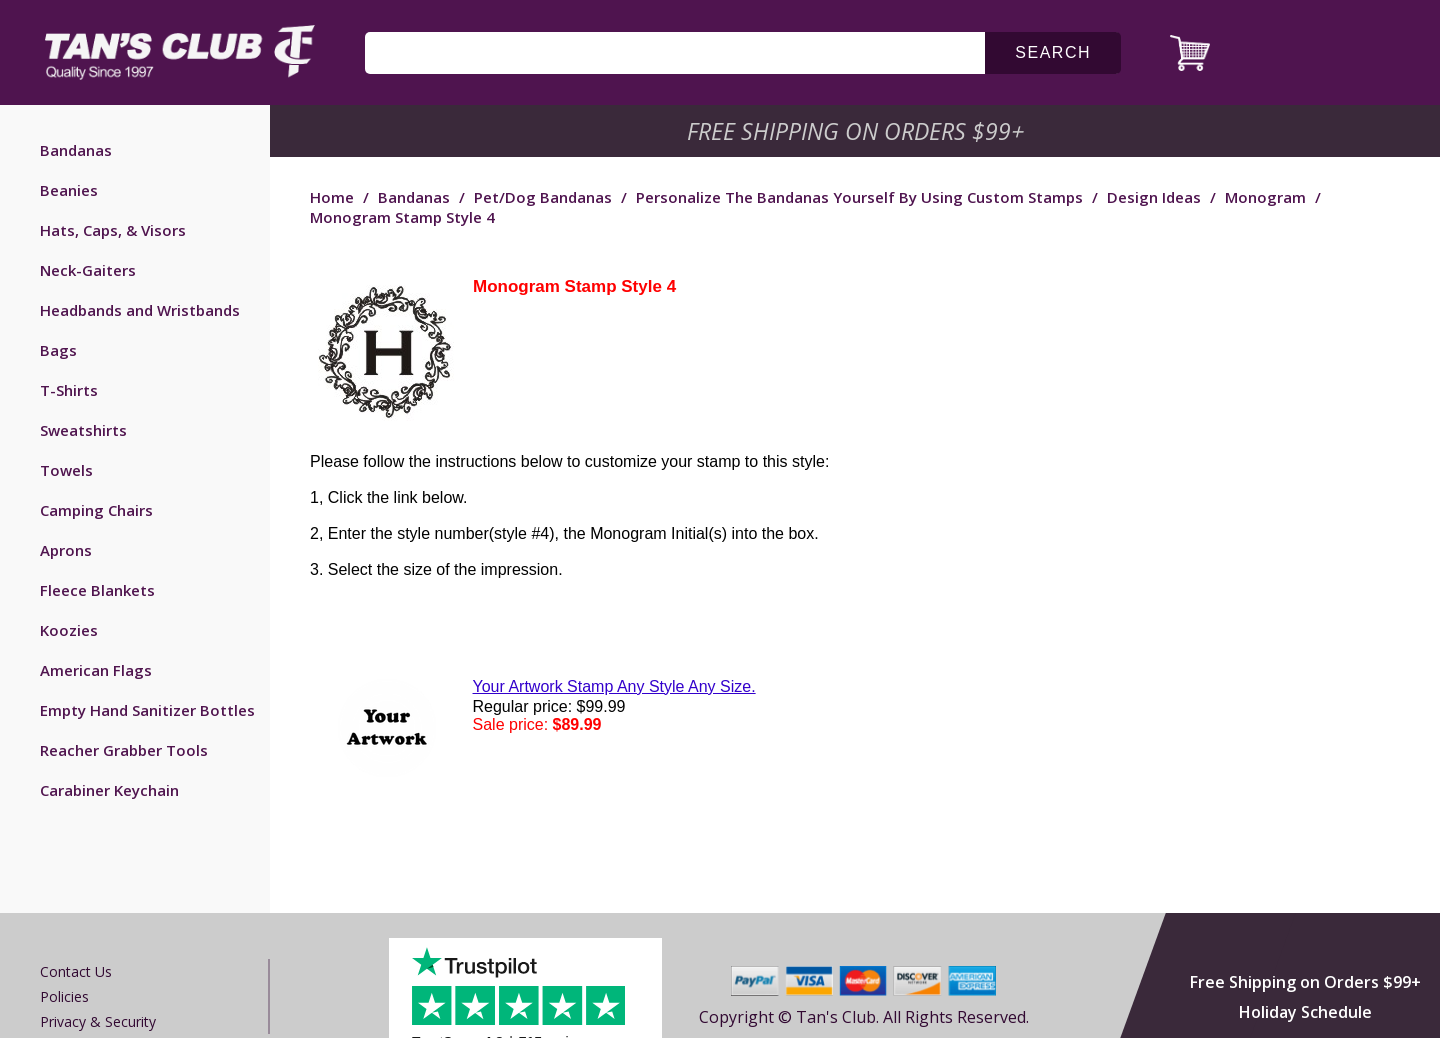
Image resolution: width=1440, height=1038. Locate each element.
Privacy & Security (98, 1021)
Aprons (66, 550)
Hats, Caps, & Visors (113, 230)
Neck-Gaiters (88, 270)
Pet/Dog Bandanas (543, 197)
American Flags (96, 670)
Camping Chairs (96, 510)
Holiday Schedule (1305, 1012)
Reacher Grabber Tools (124, 750)
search (1053, 52)
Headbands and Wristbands (140, 310)
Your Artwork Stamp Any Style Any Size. (614, 686)
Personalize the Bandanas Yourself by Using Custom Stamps (859, 197)
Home (332, 197)
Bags (58, 350)
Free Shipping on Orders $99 (857, 131)
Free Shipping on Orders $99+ (1305, 982)
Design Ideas (1154, 197)
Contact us (76, 971)
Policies (64, 996)
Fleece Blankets (97, 590)
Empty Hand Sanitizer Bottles (147, 710)
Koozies (69, 630)
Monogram (1265, 197)
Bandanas (76, 150)
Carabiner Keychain (109, 790)
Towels (66, 470)
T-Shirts (69, 390)
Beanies (69, 190)
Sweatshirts (83, 430)
